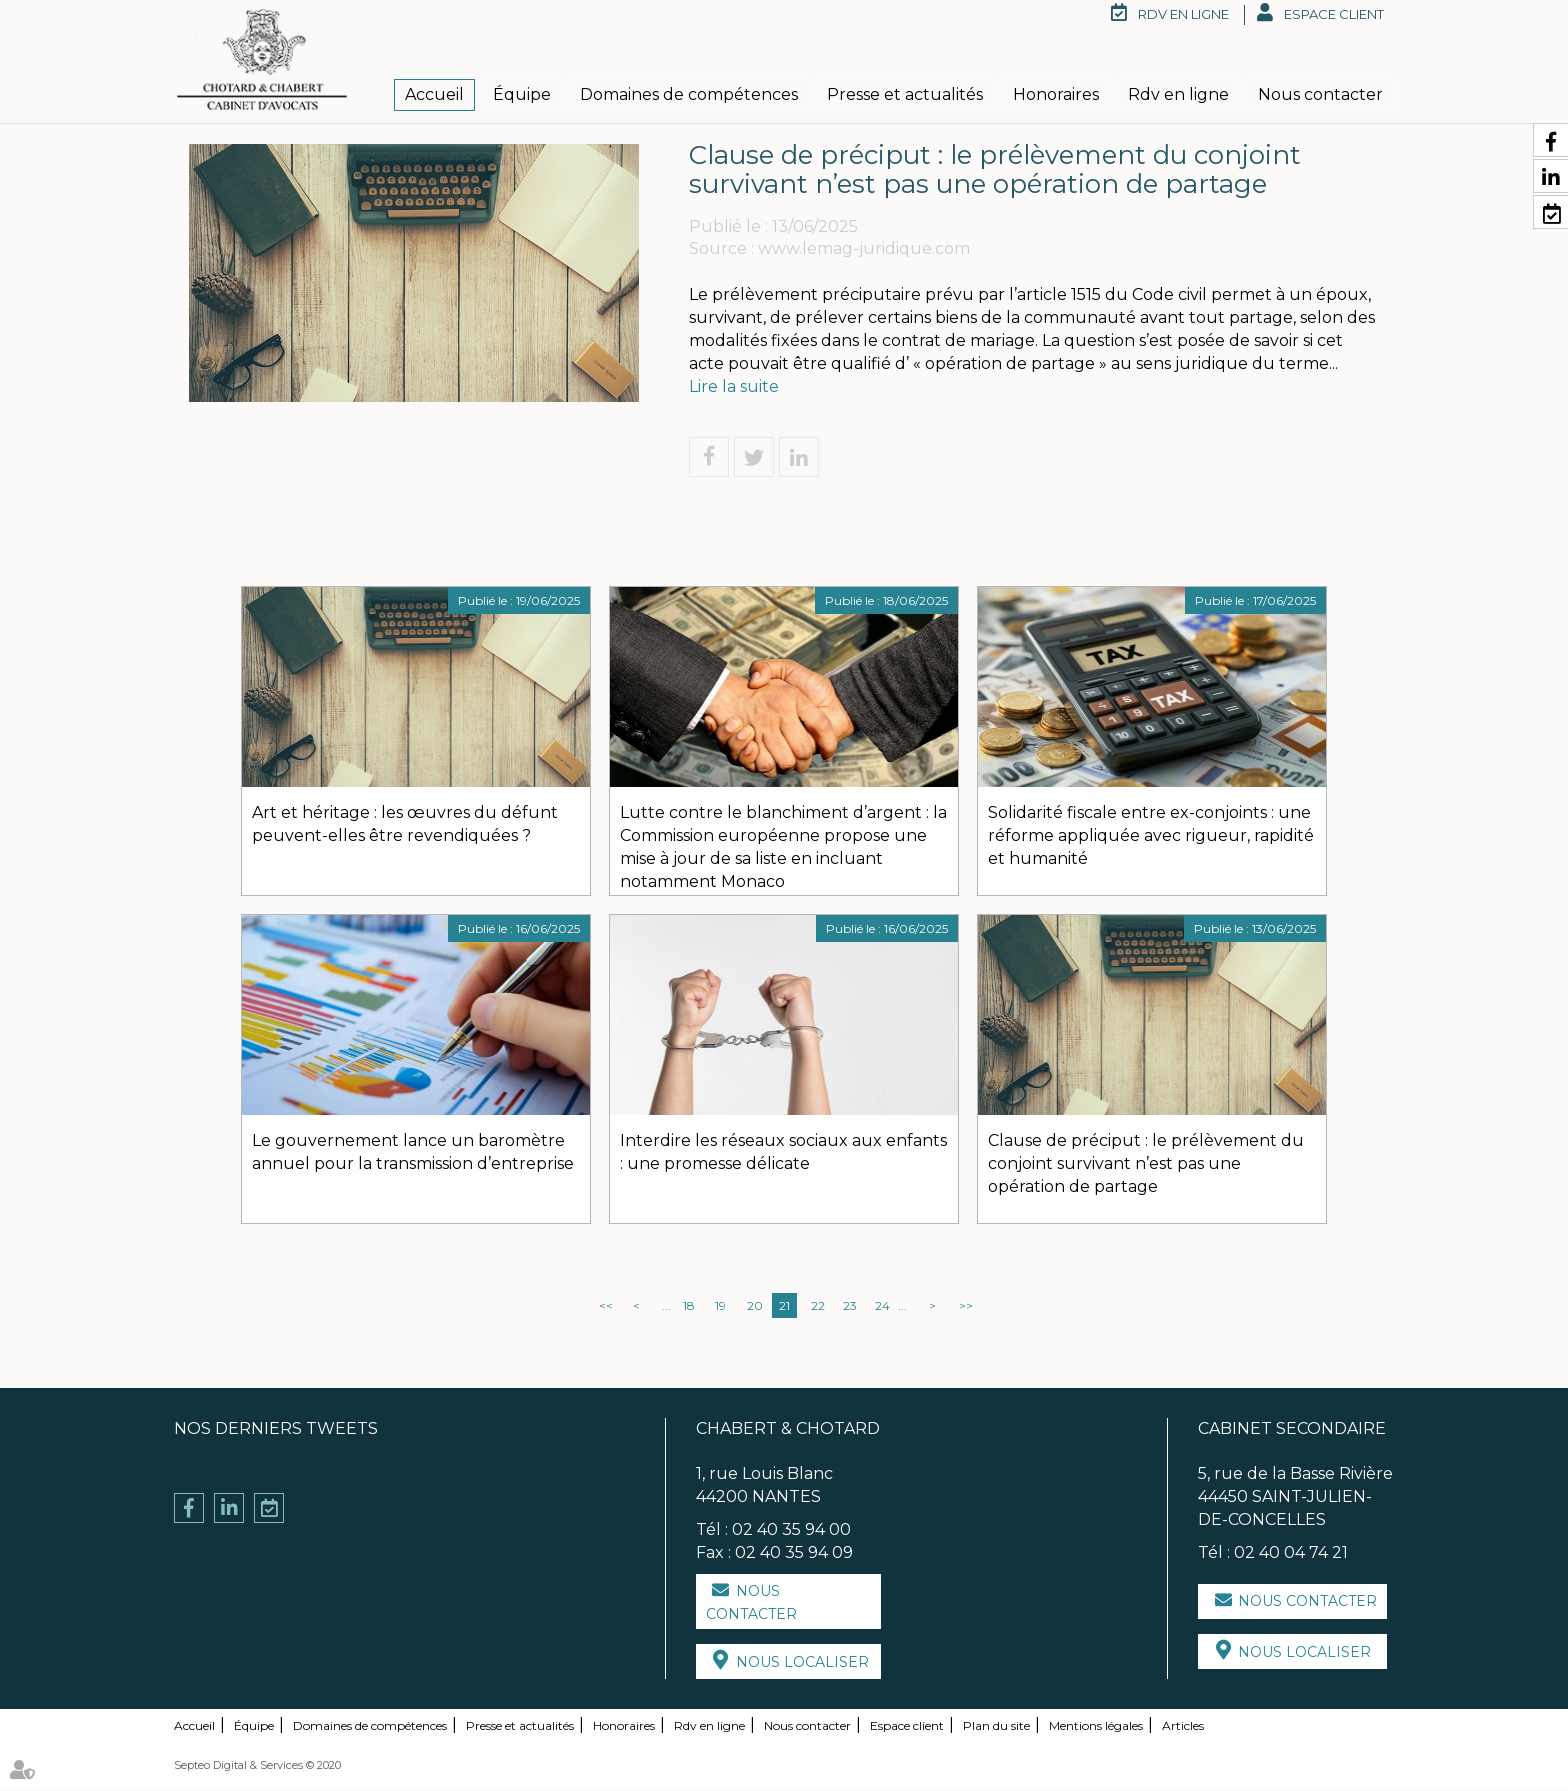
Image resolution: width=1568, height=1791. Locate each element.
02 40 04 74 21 (1291, 1553)
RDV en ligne (1183, 14)
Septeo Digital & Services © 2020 (257, 1767)
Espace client (1334, 14)
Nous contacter (1320, 94)
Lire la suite (734, 387)
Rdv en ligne (1178, 94)
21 (784, 1307)
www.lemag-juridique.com (864, 250)
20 (755, 1307)
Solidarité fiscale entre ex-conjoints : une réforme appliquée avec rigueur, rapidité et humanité (1151, 837)
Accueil (434, 94)
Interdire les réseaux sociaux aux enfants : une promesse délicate (783, 1154)
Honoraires (1056, 94)
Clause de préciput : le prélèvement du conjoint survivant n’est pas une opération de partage (1146, 1165)
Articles (1183, 1727)
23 (850, 1307)
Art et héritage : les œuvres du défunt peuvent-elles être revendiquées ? (405, 826)
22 (818, 1307)
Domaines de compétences (689, 94)
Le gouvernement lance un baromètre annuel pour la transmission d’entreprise (413, 1154)
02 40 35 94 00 (791, 1530)
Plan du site (996, 1727)
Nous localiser (802, 1664)
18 (689, 1307)
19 (720, 1307)
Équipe (522, 94)
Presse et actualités (905, 94)
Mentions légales (1096, 1727)
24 (882, 1307)
